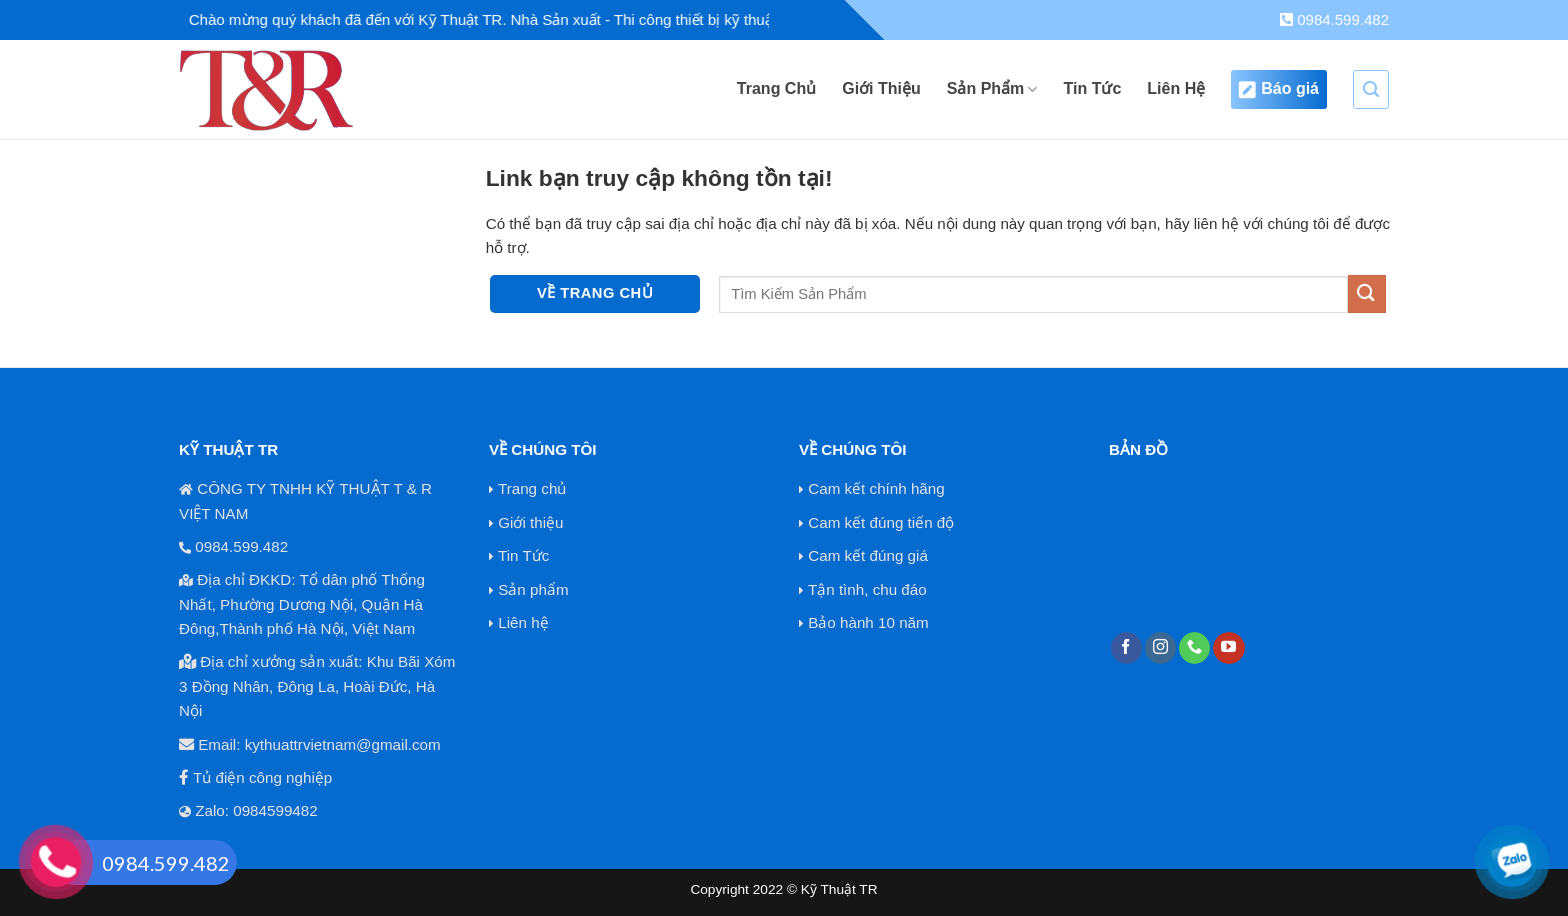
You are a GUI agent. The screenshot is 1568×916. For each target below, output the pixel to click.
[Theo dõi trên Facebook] (1126, 648)
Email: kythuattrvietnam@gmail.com (319, 744)
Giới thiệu (530, 522)
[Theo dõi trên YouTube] (1228, 648)
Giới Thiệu (881, 88)
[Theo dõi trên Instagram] (1160, 648)
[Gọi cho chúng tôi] (1194, 648)
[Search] (1371, 89)
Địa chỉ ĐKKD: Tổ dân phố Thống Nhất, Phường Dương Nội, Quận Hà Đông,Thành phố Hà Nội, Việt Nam (302, 604)
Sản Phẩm (992, 89)
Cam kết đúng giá (868, 555)
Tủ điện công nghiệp (262, 777)
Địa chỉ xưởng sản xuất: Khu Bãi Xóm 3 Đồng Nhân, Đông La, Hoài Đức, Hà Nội (317, 686)
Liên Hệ (1176, 88)
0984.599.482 (1334, 19)
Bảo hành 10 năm (868, 622)
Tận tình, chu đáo (867, 589)
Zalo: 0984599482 (256, 810)
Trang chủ (532, 488)
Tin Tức (1092, 88)
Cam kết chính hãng (876, 488)
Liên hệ (523, 622)
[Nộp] (1367, 293)
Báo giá (1279, 89)
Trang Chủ (776, 88)
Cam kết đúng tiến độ (881, 522)
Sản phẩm (533, 589)
